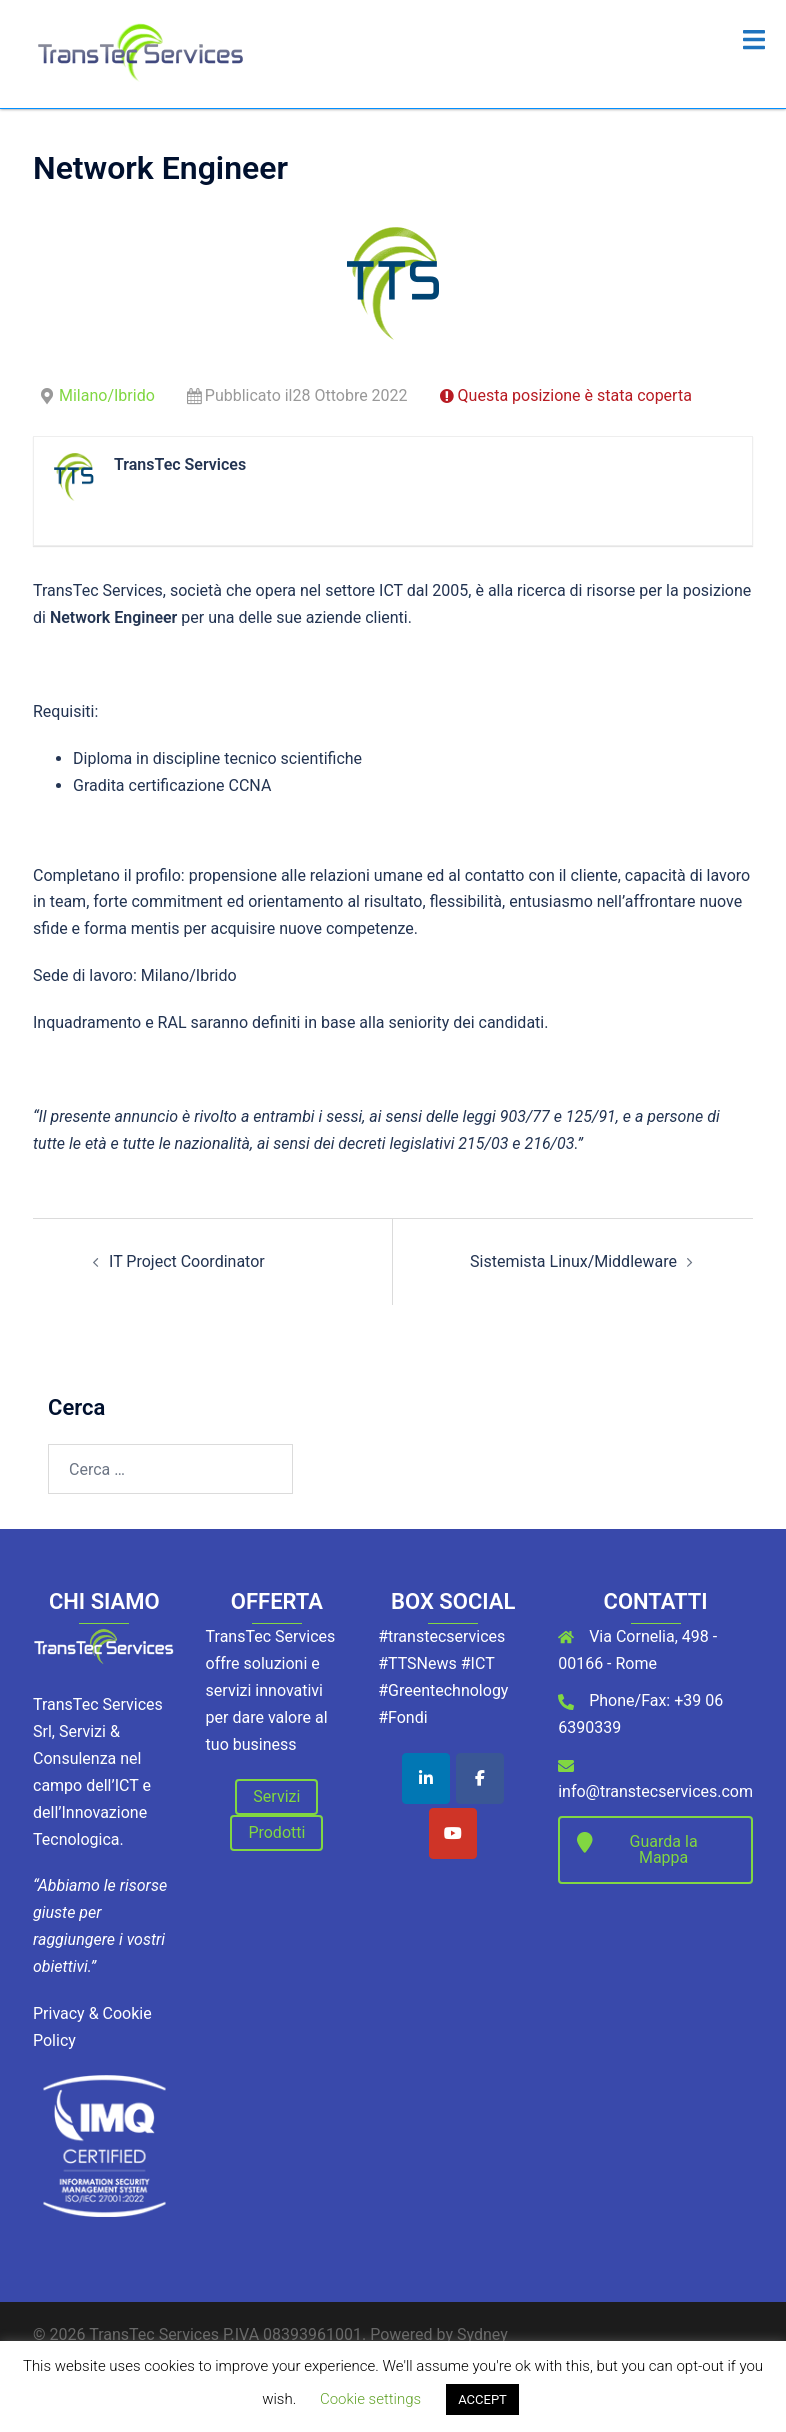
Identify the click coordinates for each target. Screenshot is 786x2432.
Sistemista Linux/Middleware (573, 1261)
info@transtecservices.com (655, 1791)
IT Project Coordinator (187, 1261)
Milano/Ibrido (107, 395)
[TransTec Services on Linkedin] (426, 1778)
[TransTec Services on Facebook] (480, 1778)
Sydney (482, 2334)
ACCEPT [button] (482, 2399)
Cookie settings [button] (370, 2399)
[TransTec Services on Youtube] (453, 1833)
